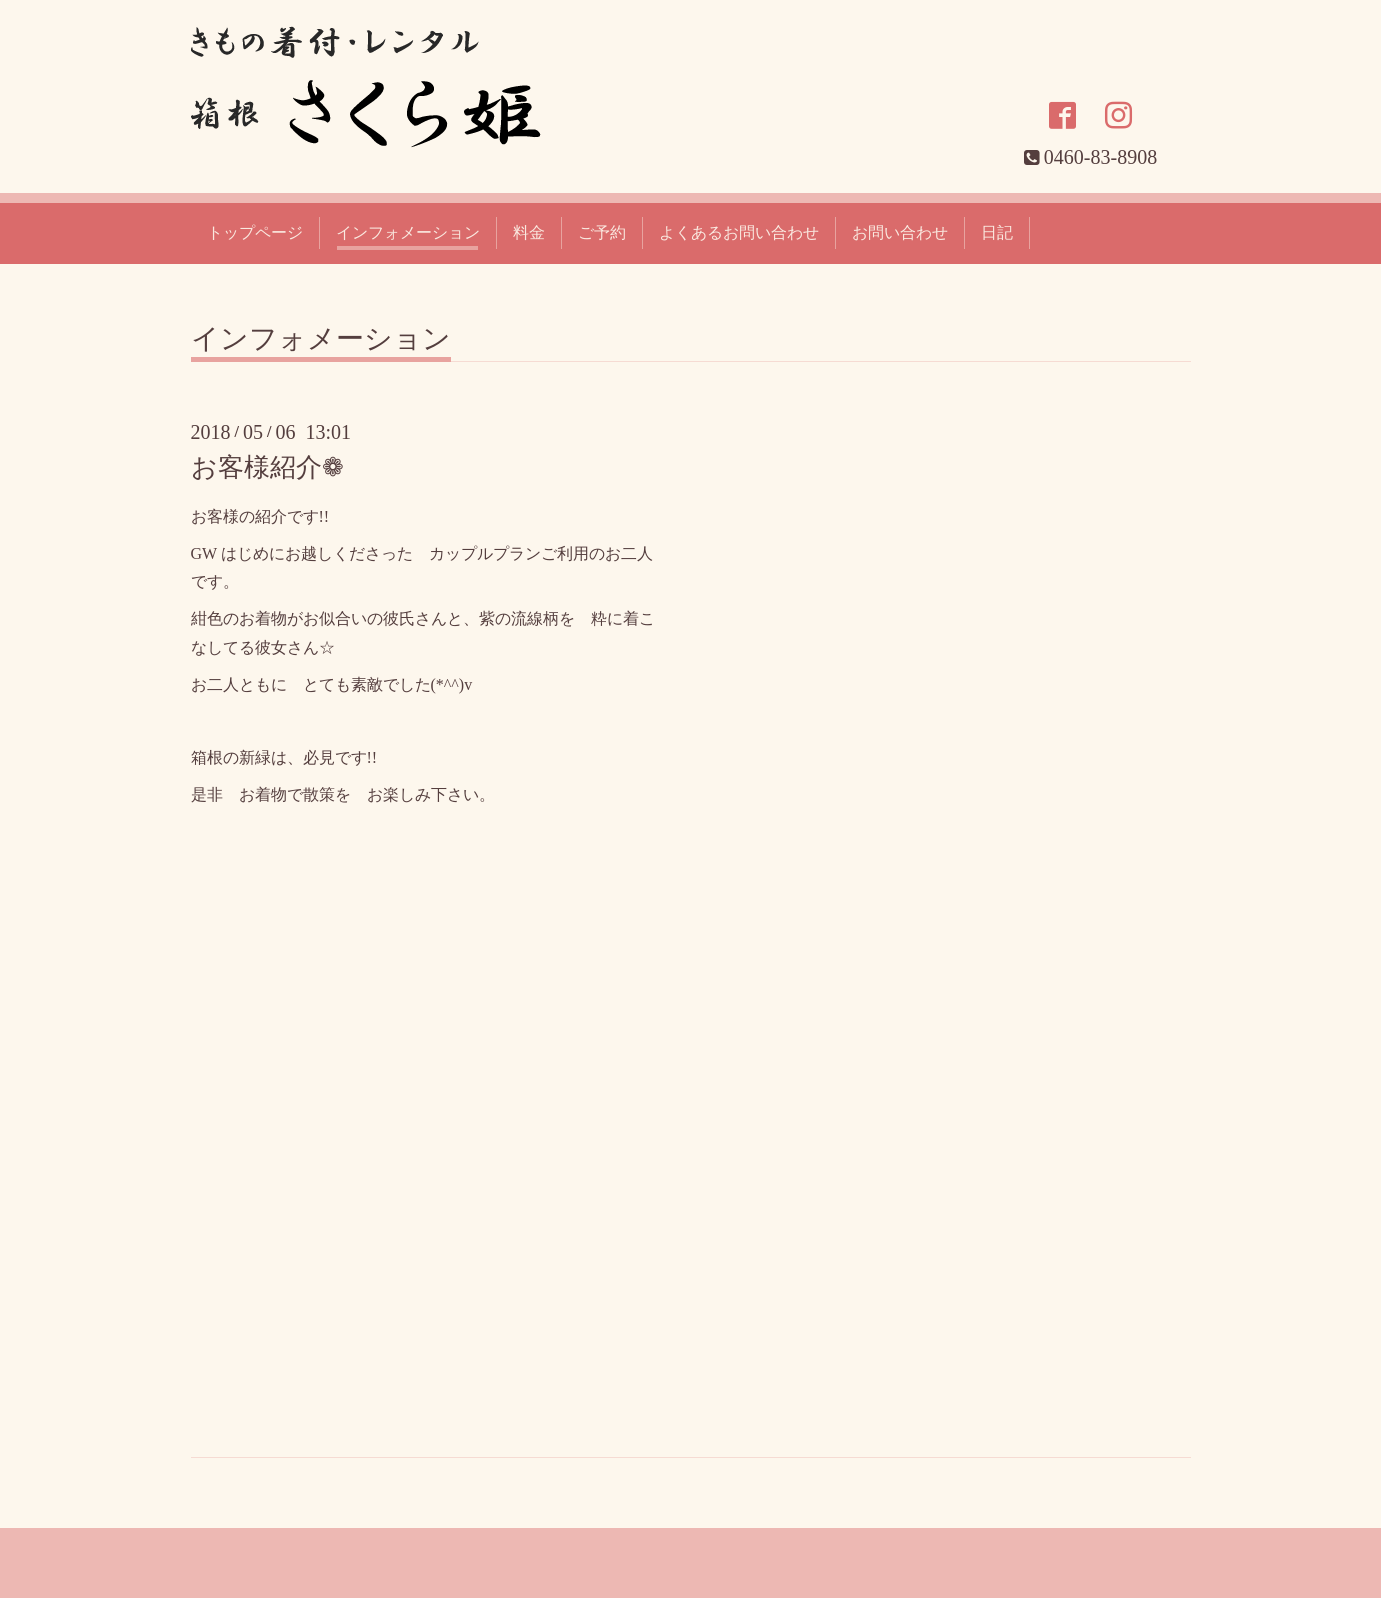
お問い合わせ (900, 232)
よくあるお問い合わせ (739, 232)
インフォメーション (408, 232)
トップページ (255, 232)
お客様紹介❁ (267, 467)
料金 (529, 232)
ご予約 (602, 232)
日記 (997, 232)
